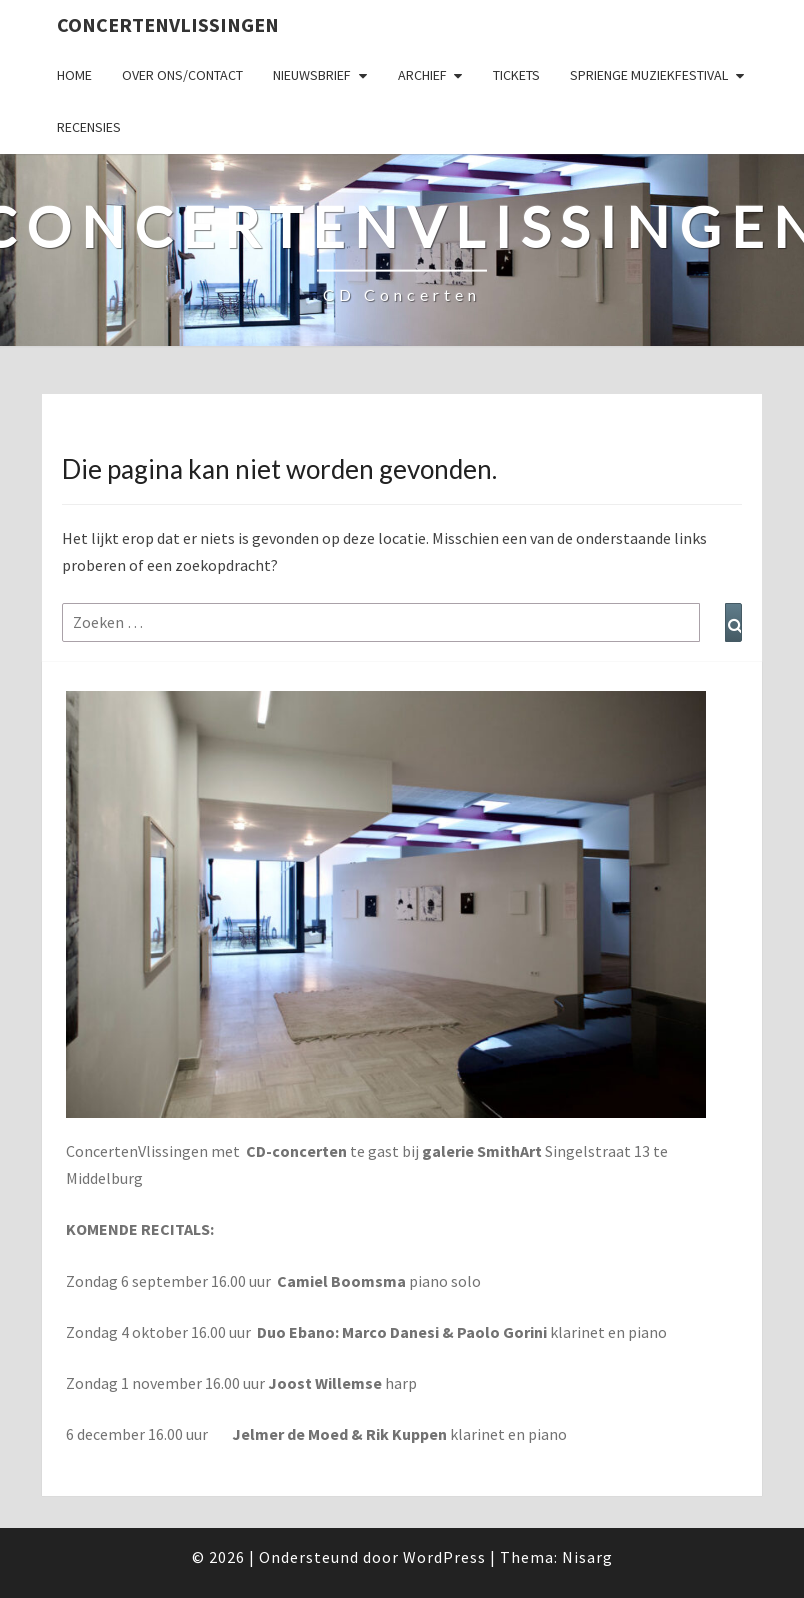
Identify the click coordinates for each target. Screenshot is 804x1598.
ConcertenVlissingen (168, 24)
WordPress (444, 1557)
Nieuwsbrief (312, 75)
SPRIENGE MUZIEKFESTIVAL (649, 75)
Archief (422, 75)
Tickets (516, 75)
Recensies (89, 127)
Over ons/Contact (182, 75)
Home (74, 75)
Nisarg (587, 1557)
